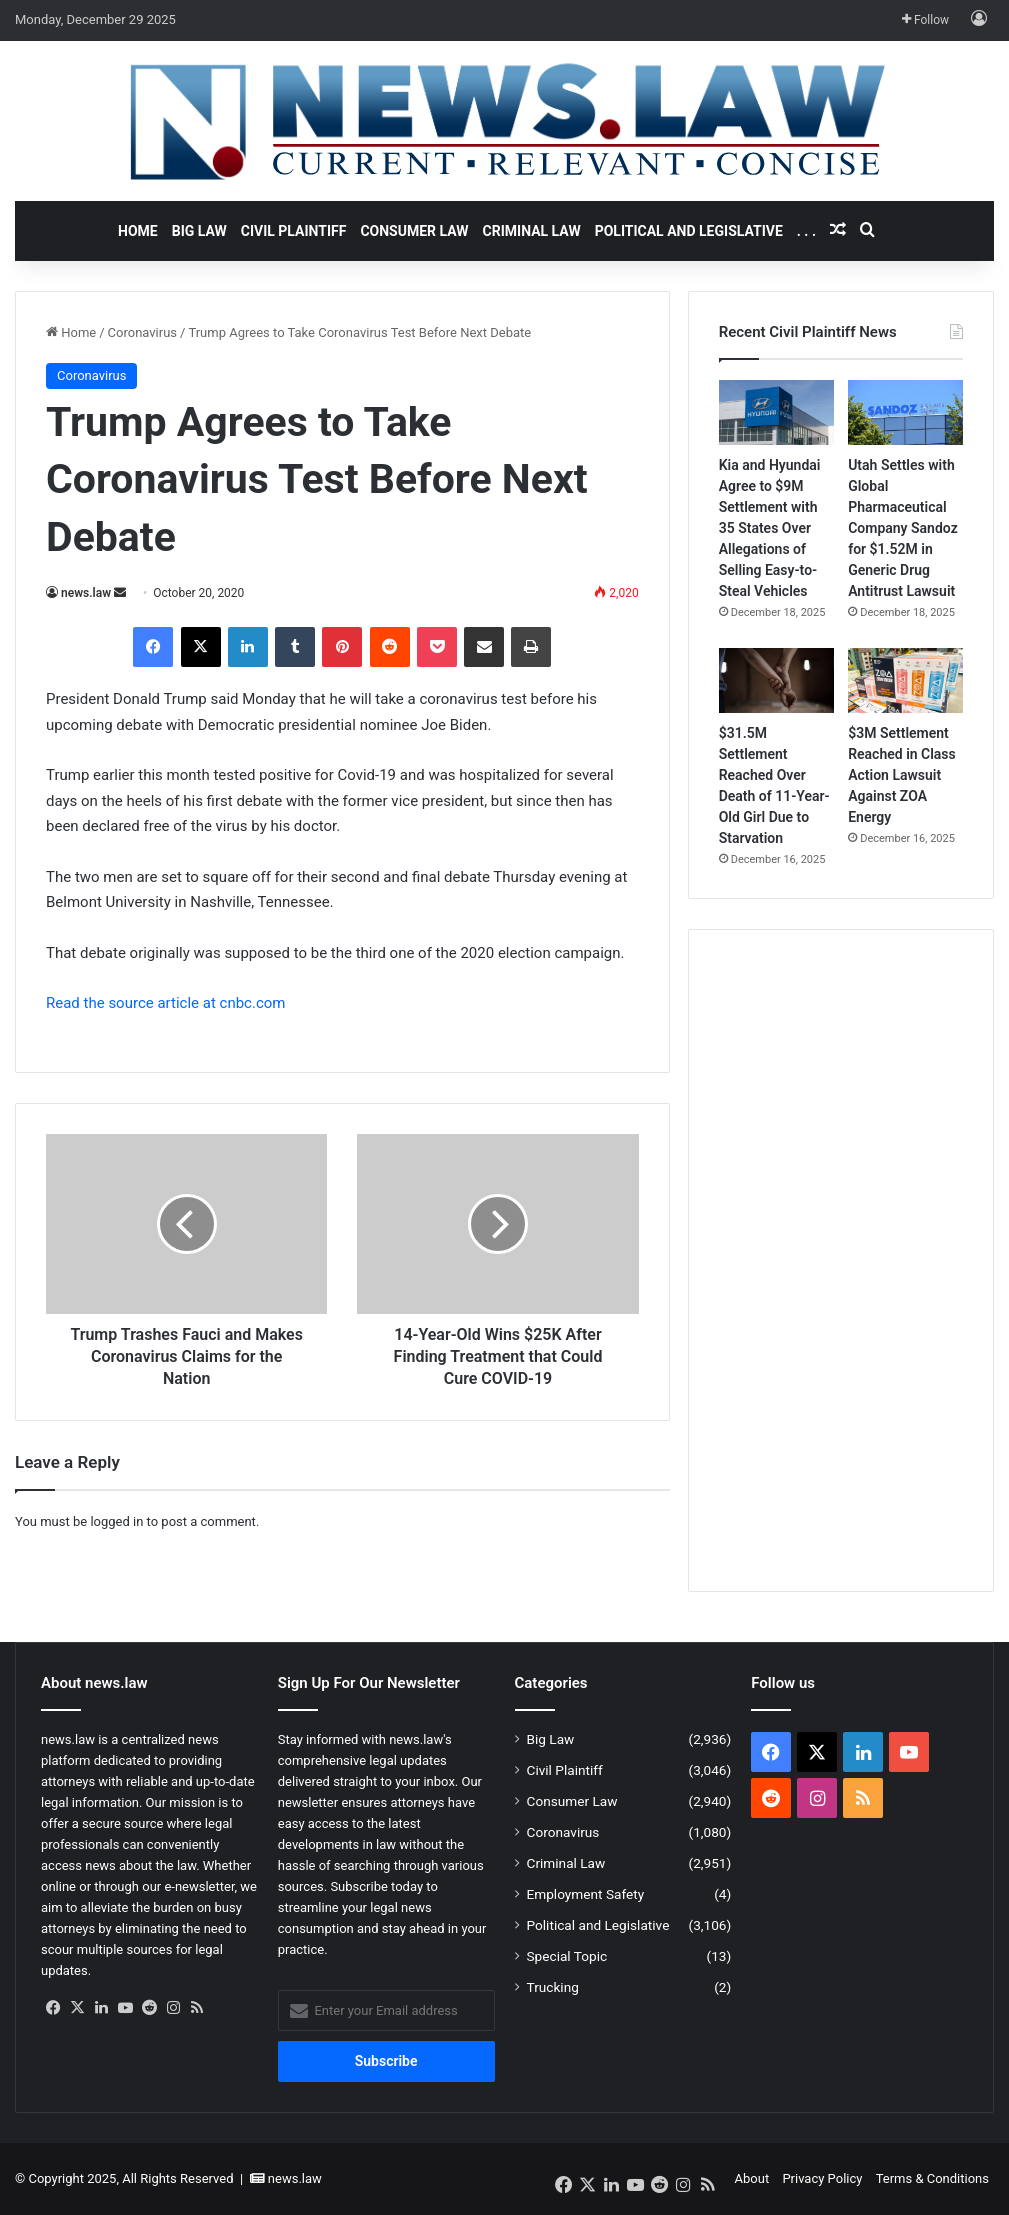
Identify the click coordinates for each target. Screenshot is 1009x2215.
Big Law (199, 231)
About (752, 2178)
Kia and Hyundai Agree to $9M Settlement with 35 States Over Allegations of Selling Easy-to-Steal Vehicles (770, 528)
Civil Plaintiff (294, 231)
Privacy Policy (822, 2178)
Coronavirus (142, 332)
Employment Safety (586, 1894)
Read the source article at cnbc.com (165, 1003)
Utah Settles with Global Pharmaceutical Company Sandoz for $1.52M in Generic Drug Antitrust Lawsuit (903, 528)
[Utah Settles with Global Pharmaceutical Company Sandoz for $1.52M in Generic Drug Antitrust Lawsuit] (905, 412)
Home (138, 231)
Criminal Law (532, 231)
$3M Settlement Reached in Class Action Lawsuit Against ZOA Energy (902, 775)
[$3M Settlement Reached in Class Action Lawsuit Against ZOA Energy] (905, 680)
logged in (116, 1521)
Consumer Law (414, 231)
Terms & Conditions (932, 2178)
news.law (86, 593)
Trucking (553, 1987)
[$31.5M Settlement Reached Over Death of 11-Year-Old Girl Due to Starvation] (776, 680)
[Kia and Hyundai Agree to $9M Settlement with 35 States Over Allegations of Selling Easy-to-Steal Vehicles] (776, 412)
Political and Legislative (689, 231)
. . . (806, 231)
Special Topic (567, 1956)
